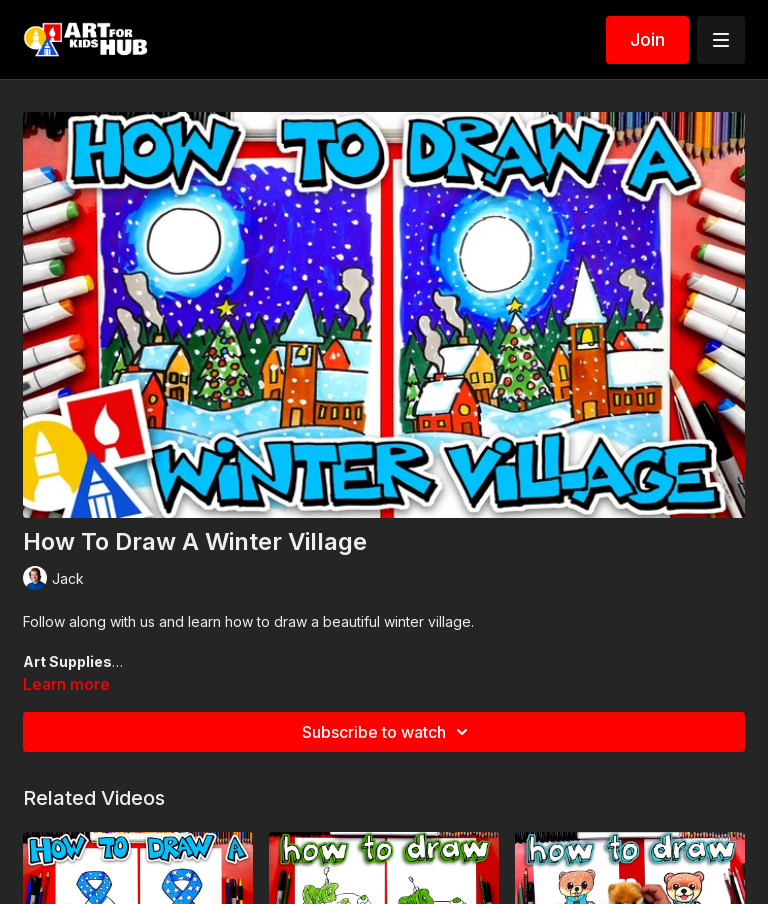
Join (647, 39)
